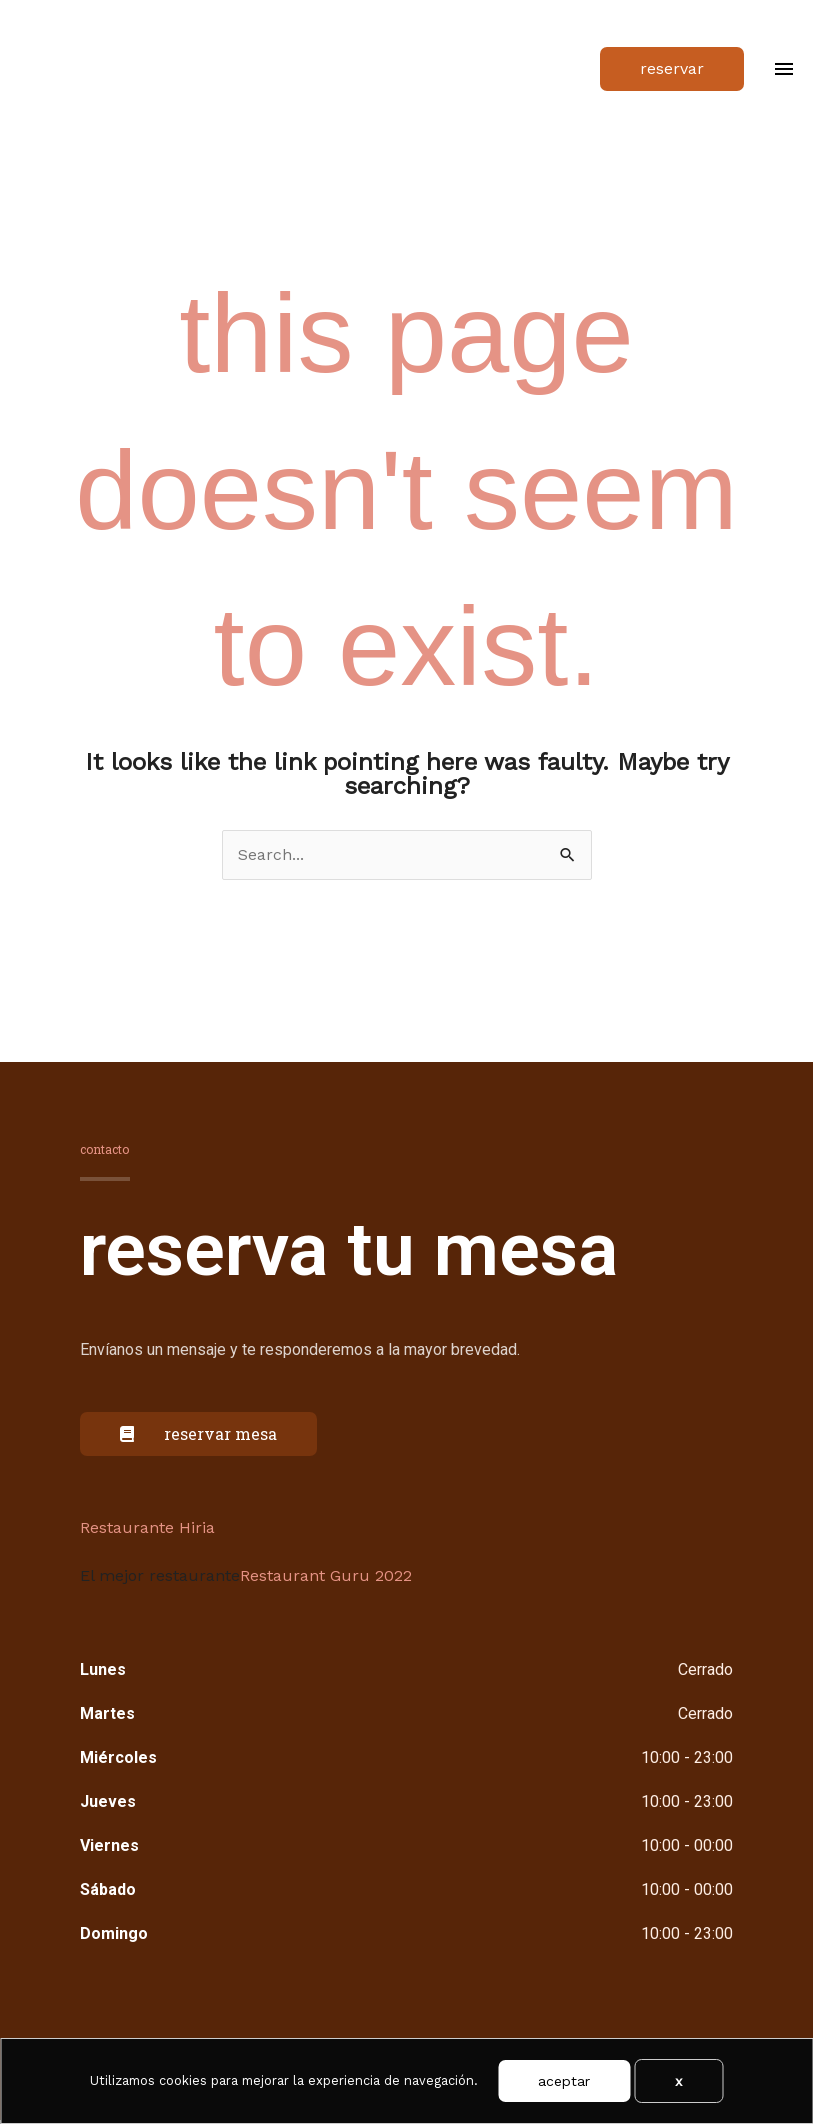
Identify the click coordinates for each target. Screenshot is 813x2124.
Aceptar (564, 2081)
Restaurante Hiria (147, 1531)
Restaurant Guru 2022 (326, 1579)
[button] (672, 71)
